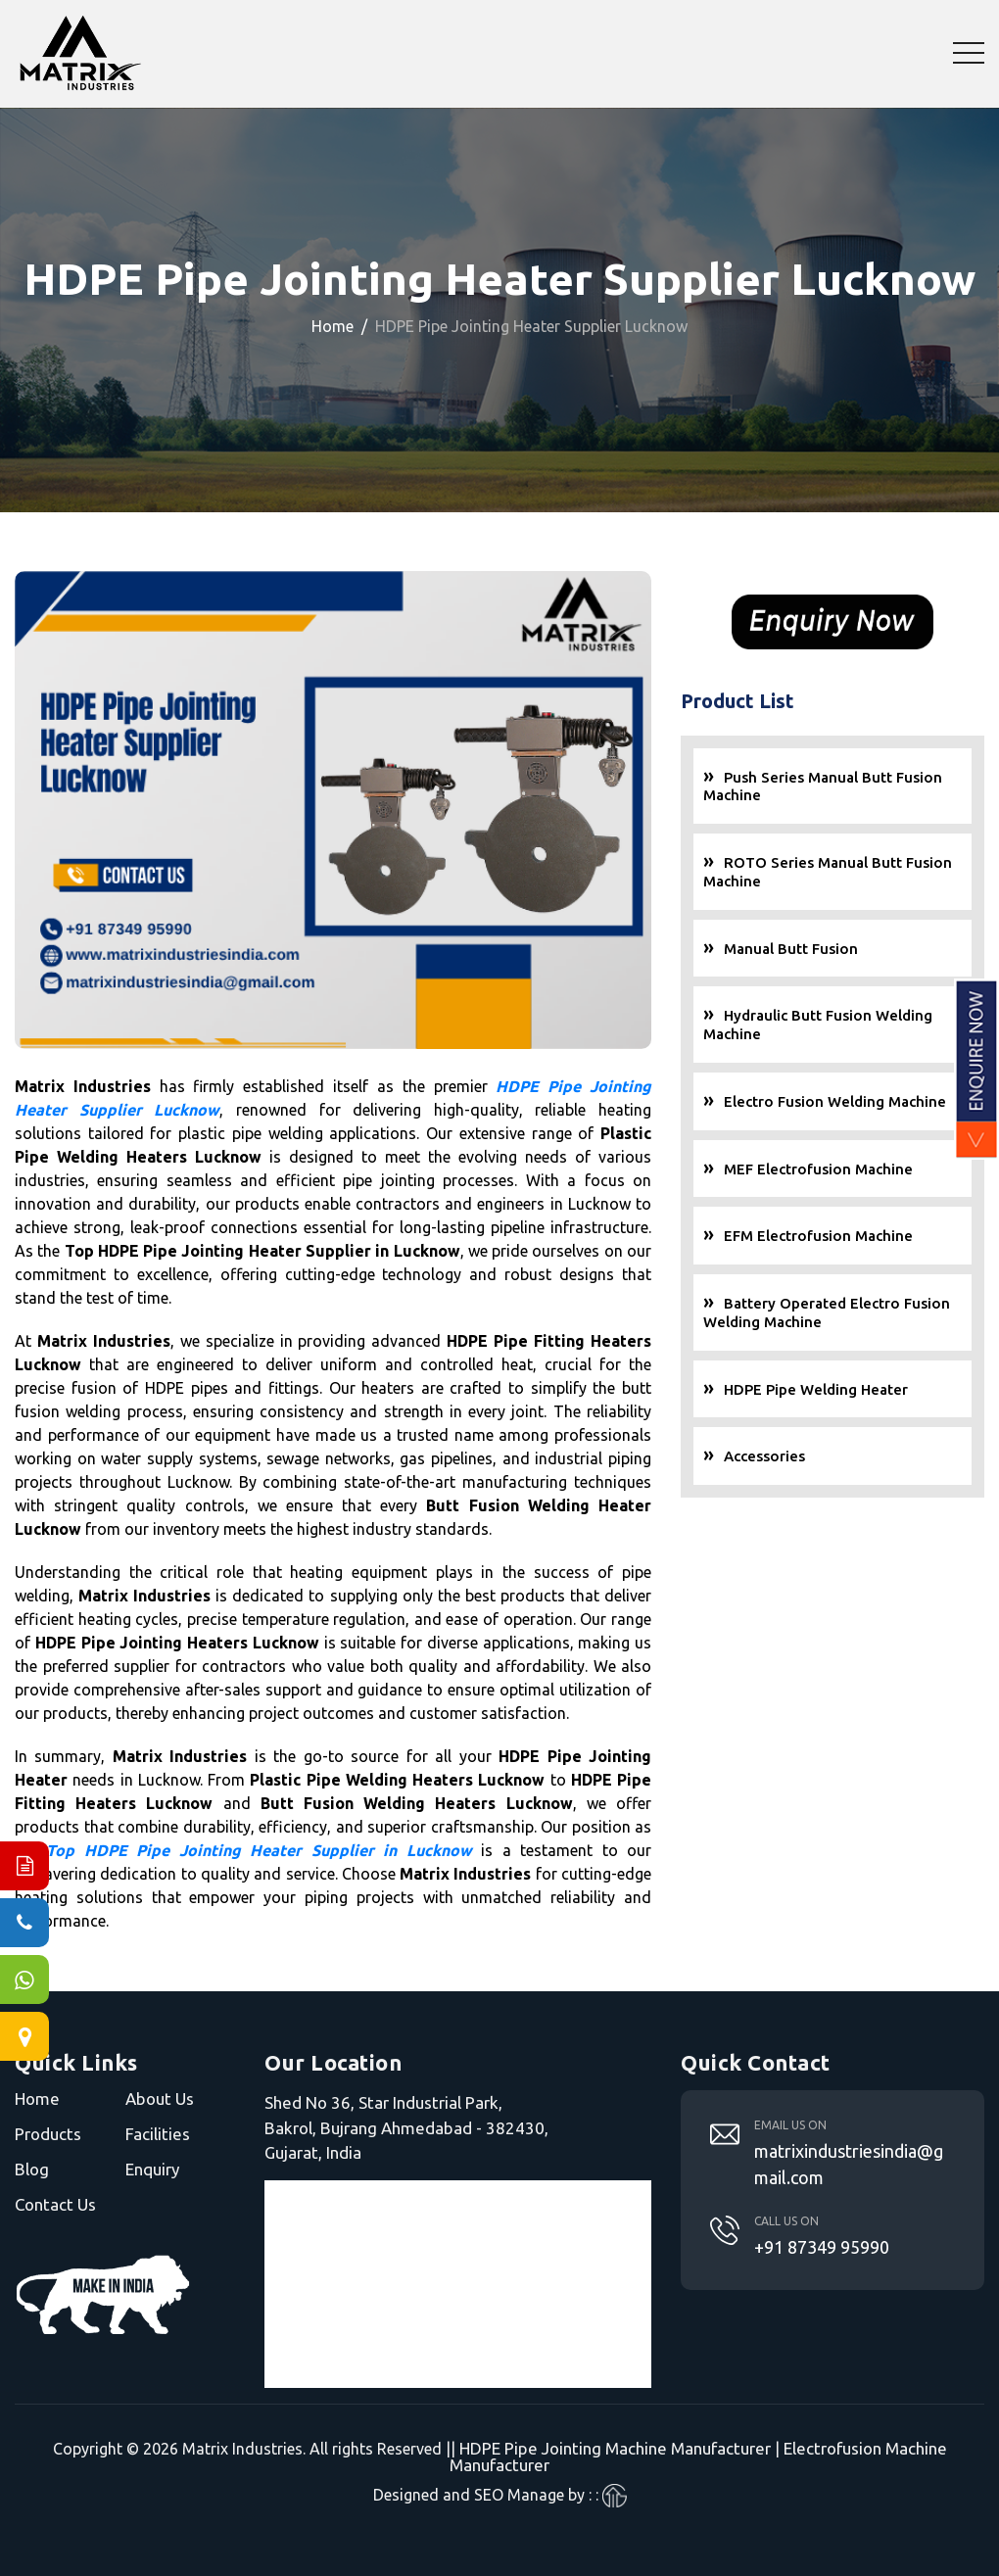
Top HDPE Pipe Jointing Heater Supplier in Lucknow (258, 1850)
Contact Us (55, 2204)
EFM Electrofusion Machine (818, 1236)
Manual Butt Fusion (791, 949)
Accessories (764, 1457)
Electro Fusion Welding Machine (835, 1102)
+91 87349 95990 (821, 2247)
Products (48, 2133)
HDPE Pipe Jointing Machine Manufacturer (615, 2448)
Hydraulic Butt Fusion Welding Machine (817, 1025)
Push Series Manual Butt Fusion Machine (822, 787)
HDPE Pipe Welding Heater (816, 1390)
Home (332, 326)
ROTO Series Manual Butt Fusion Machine (827, 872)
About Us (159, 2098)
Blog (32, 2169)
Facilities (157, 2133)
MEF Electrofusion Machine (818, 1170)
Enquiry (152, 2169)
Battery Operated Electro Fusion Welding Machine (826, 1313)
